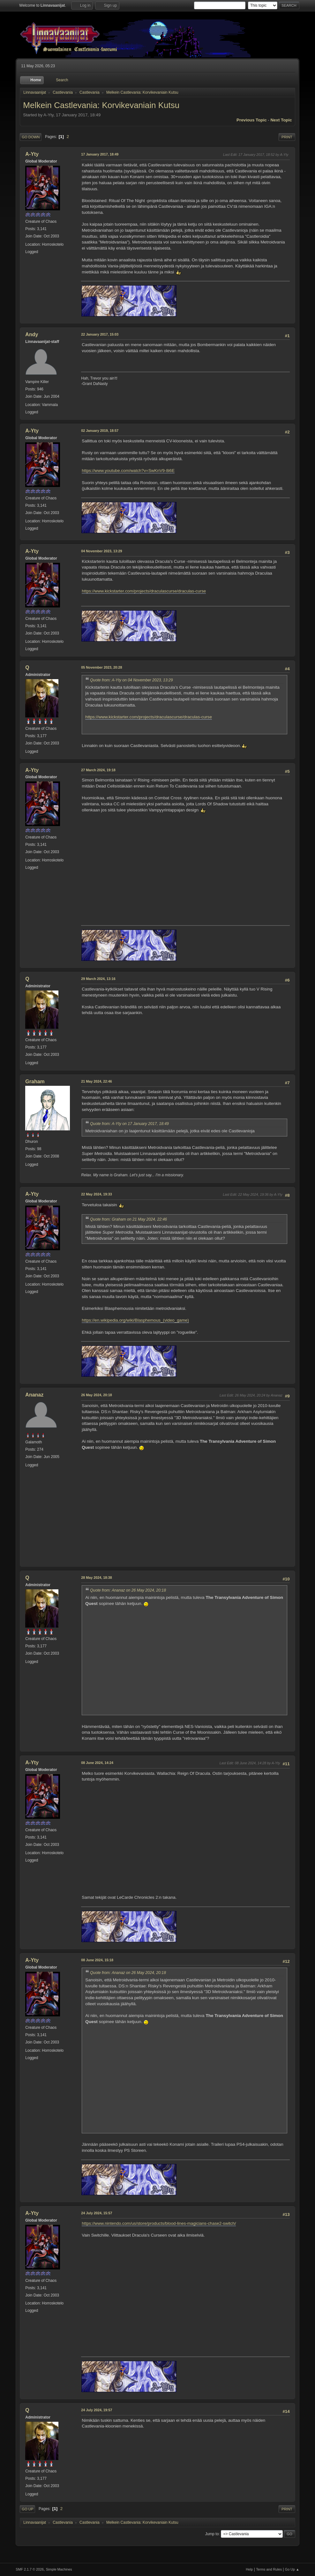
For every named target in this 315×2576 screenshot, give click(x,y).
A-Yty (32, 154)
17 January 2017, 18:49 (99, 154)
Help (249, 2569)
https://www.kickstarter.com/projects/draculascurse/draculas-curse (144, 591)
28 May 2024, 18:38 (96, 1577)
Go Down (31, 137)
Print (286, 137)
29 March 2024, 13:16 (98, 979)
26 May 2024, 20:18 (96, 1395)
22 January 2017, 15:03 (99, 334)
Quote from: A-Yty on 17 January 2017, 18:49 (129, 1123)
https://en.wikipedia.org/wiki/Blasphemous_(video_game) (135, 1320)
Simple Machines (59, 2569)
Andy (31, 334)
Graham (34, 1081)
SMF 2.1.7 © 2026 (30, 2569)
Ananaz (34, 1394)
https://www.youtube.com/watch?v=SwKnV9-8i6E (128, 470)
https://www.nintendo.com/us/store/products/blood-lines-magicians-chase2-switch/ (159, 2223)
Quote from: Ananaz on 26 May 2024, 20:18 (128, 1590)
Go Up (27, 2509)
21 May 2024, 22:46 (96, 1081)
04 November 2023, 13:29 (101, 551)
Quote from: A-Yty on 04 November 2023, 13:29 (131, 680)
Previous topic (251, 120)
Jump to (212, 2534)
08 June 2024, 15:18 (97, 1960)
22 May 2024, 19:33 (96, 1194)
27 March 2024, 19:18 (98, 770)
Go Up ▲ (292, 2569)
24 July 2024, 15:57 (96, 2213)
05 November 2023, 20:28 (101, 667)
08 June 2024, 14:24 (97, 1763)
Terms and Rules (269, 2569)
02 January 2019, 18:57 (99, 430)
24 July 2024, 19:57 (96, 2410)
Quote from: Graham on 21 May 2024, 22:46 (128, 1219)
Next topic (281, 120)
